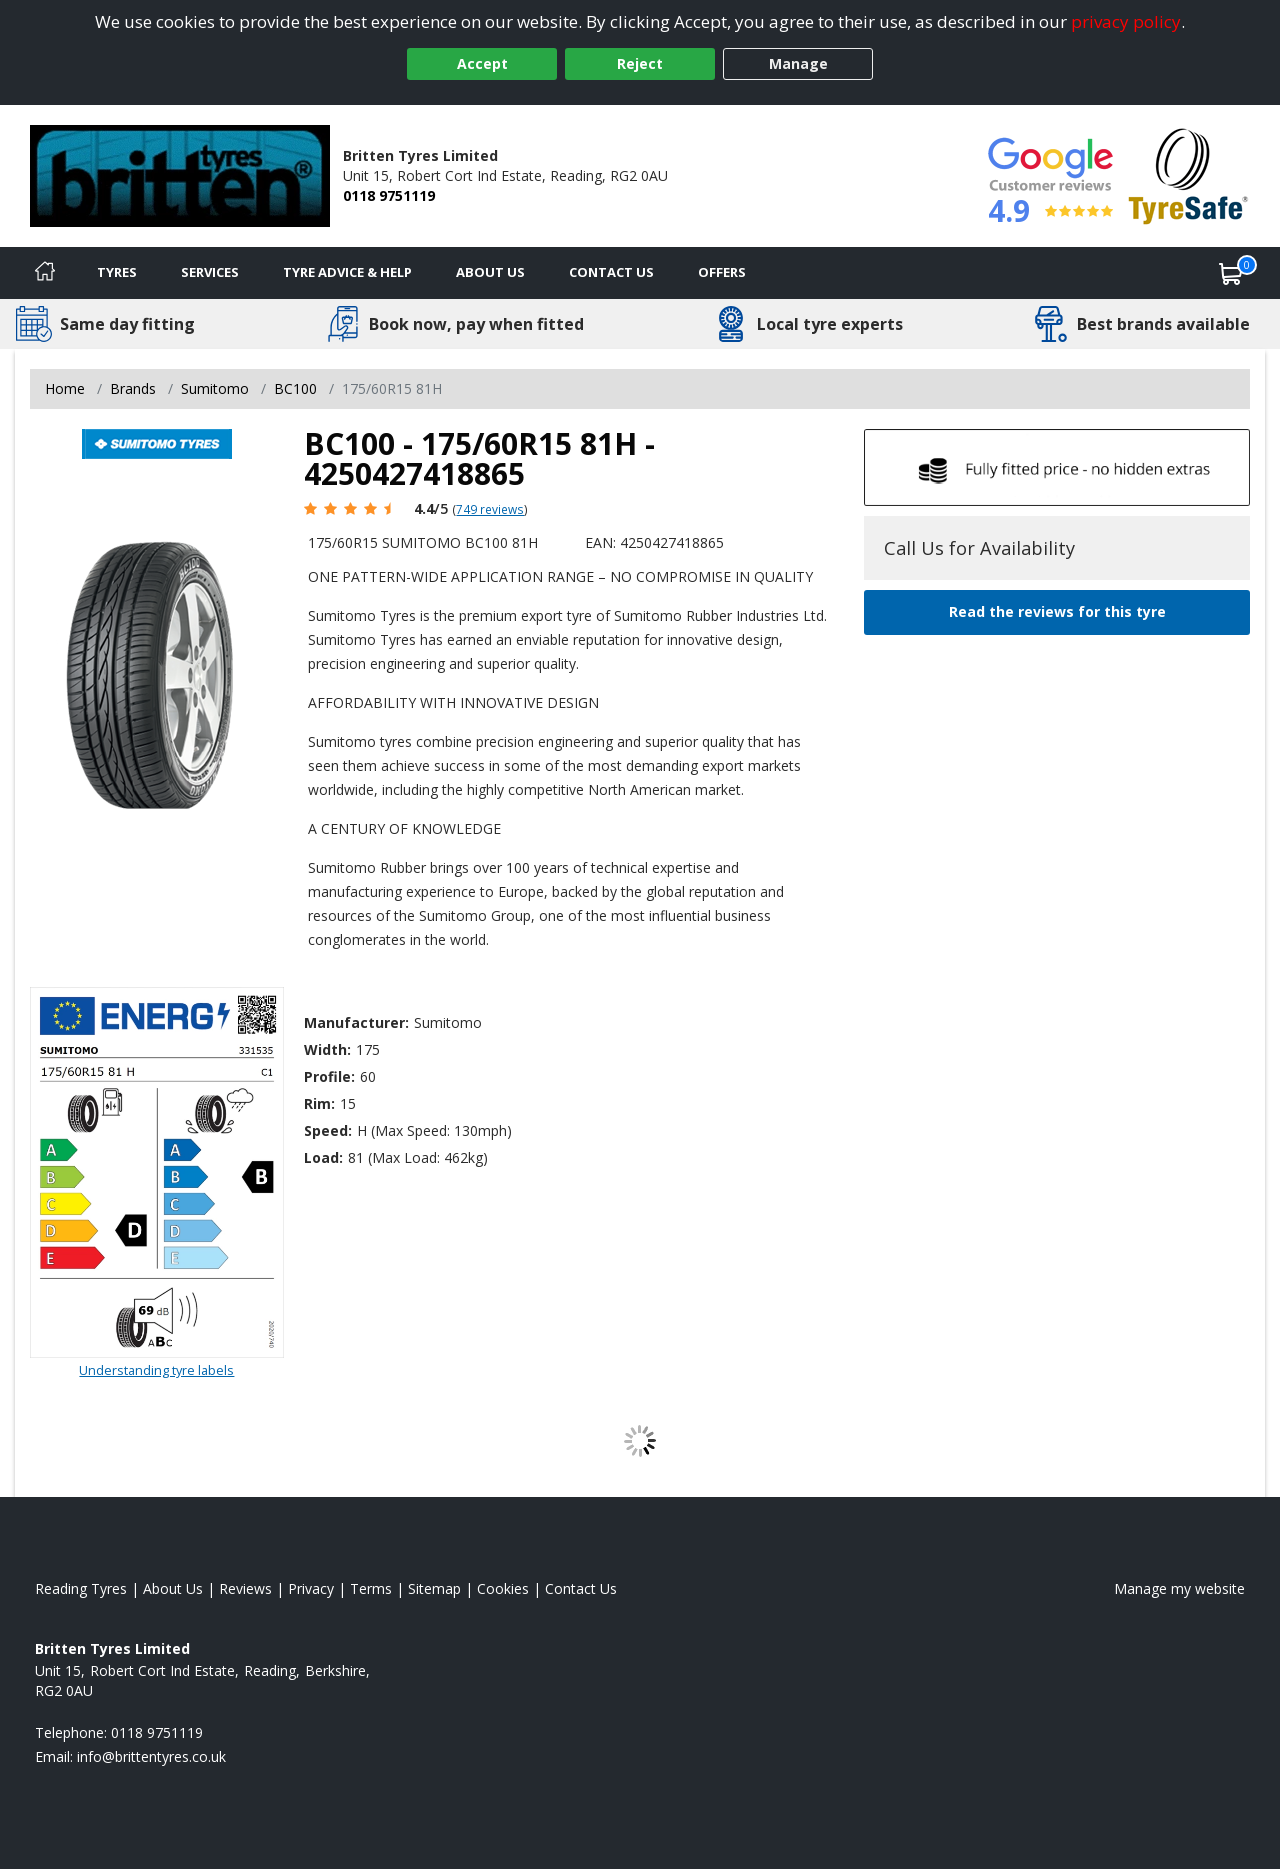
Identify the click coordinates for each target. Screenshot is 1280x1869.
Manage (798, 63)
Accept (482, 63)
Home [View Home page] (65, 388)
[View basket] (1231, 273)
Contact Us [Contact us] (611, 272)
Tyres (117, 272)
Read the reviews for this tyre (1057, 611)
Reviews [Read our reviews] (245, 1588)
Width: (327, 1049)
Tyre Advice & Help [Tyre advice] (347, 272)
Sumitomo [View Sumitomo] (215, 388)
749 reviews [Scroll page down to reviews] (490, 509)
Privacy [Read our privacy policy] (311, 1588)
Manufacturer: (356, 1022)
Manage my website (1179, 1588)
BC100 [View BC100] (295, 388)
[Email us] (151, 1756)
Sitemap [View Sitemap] (434, 1588)
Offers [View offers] (722, 272)
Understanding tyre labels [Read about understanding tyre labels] (156, 1370)
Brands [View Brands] (133, 388)
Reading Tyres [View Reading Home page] (81, 1588)
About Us (490, 272)
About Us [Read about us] (173, 1588)
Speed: (328, 1130)
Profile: (329, 1076)
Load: (323, 1157)
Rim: (319, 1103)
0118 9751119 (389, 195)
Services (210, 272)
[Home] (45, 273)
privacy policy (1126, 21)
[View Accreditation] (1188, 174)
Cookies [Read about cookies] (503, 1588)
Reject (640, 63)
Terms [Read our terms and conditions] (371, 1588)
